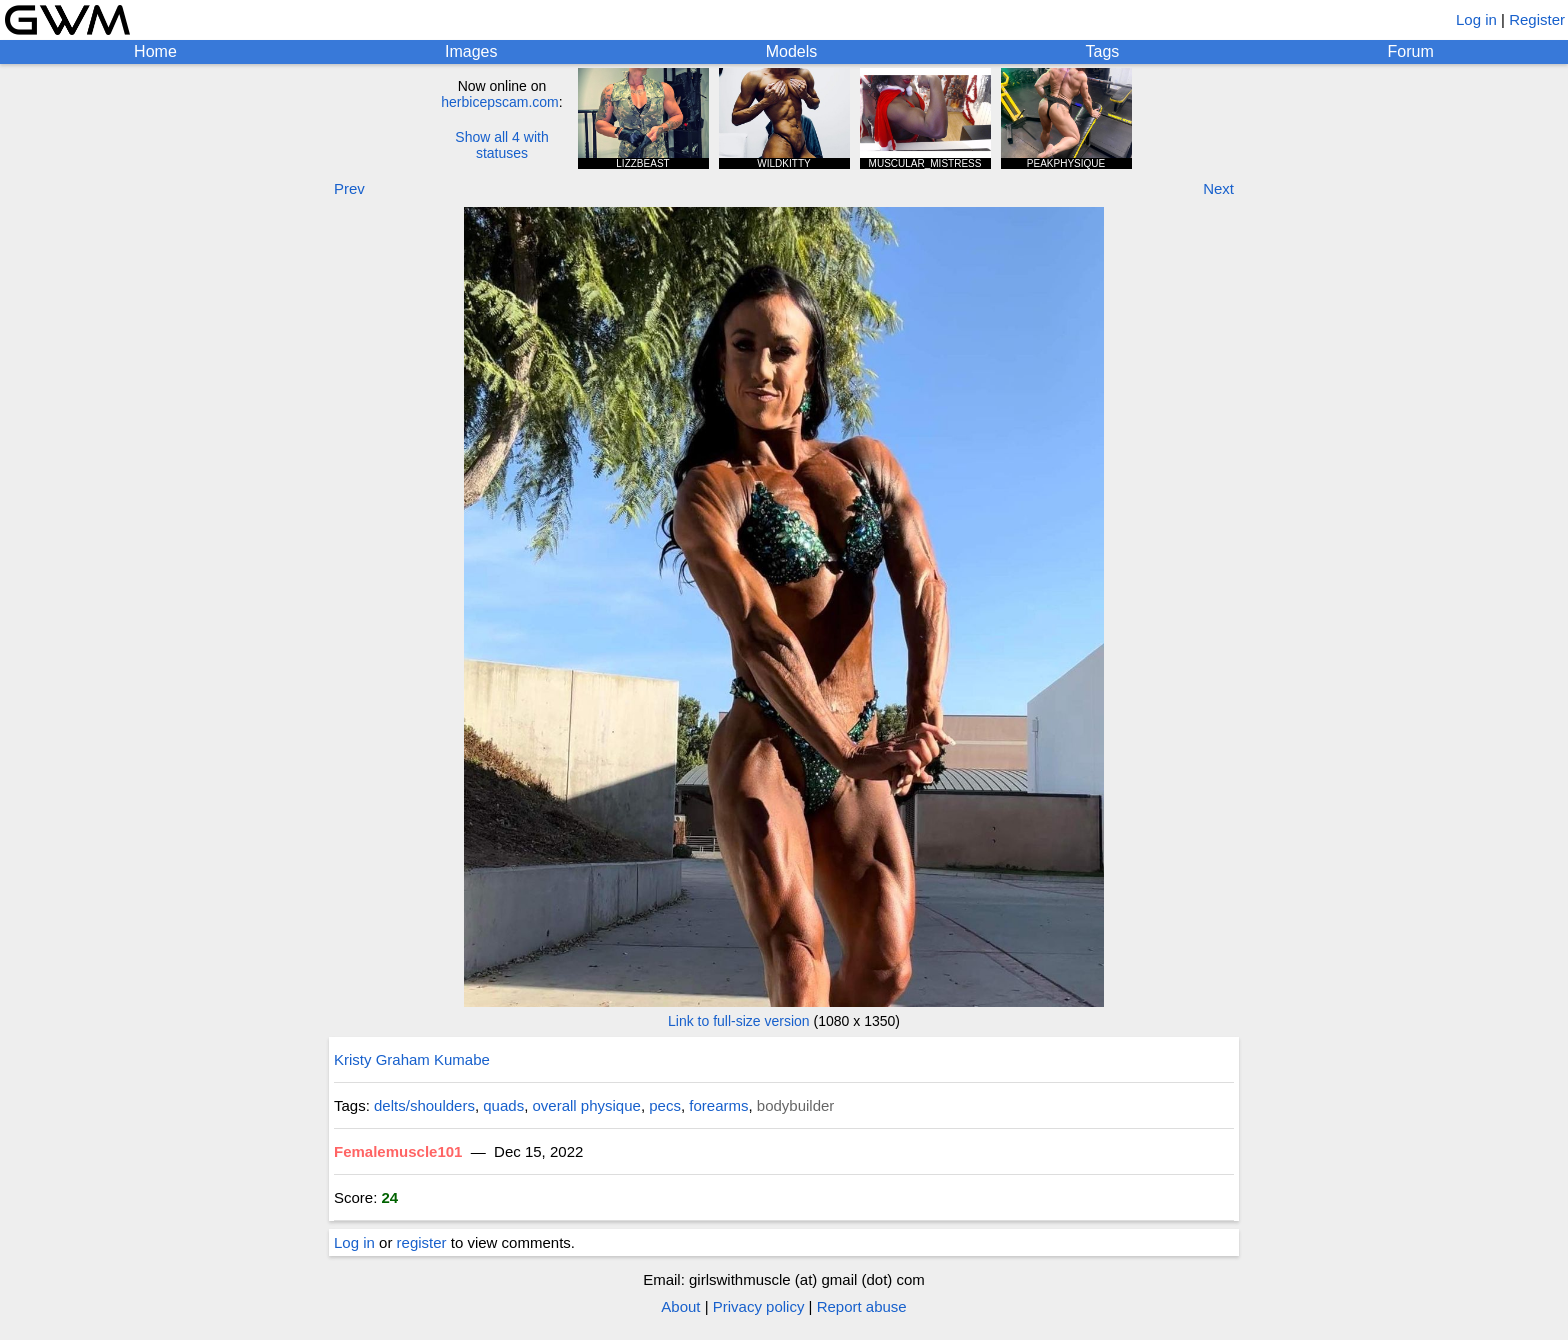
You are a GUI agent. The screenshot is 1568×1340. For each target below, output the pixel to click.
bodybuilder (796, 1105)
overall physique (587, 1105)
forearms (718, 1105)
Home (155, 51)
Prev (349, 188)
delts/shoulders (424, 1105)
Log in (1476, 19)
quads (503, 1105)
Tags (1103, 51)
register (422, 1242)
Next (1218, 188)
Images (471, 51)
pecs (665, 1105)
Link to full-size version (739, 1021)
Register (1537, 19)
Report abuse (862, 1306)
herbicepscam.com (500, 102)
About (680, 1306)
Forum (1411, 51)
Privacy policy (759, 1306)
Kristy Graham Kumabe (412, 1059)
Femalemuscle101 (398, 1151)
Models (792, 51)
